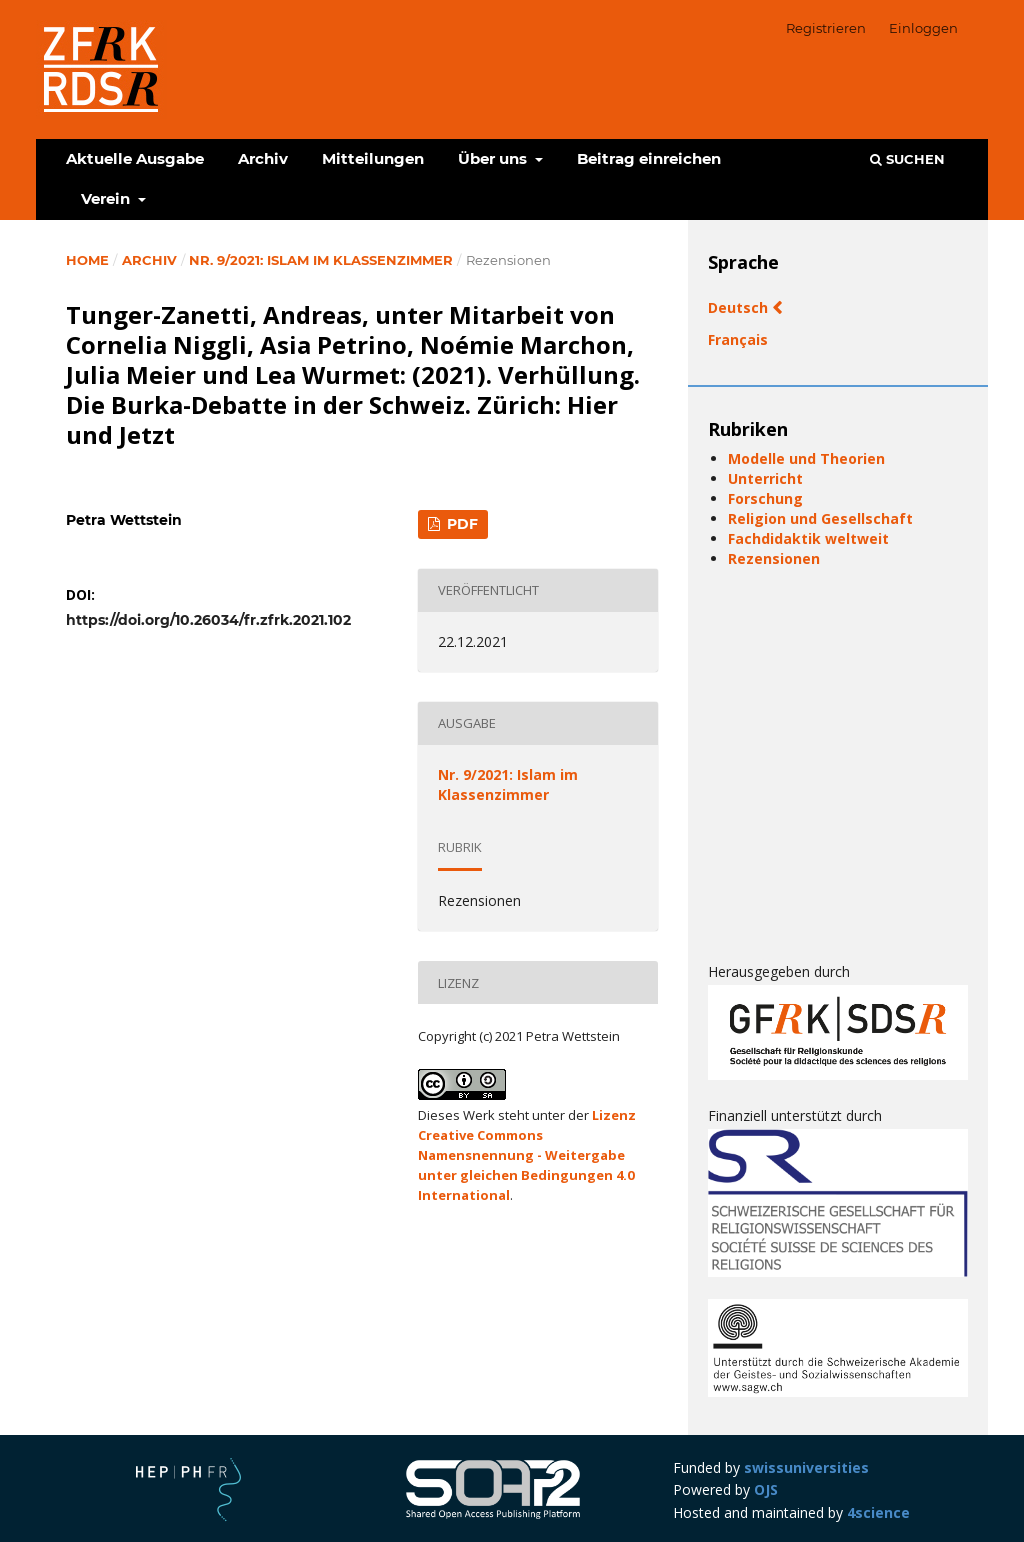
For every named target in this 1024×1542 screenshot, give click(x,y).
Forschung (765, 498)
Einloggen (923, 28)
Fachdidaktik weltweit (808, 538)
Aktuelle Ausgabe (135, 158)
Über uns (494, 158)
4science (878, 1512)
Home (87, 260)
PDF (460, 524)
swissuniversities (806, 1467)
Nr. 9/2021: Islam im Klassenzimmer (321, 260)
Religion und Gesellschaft (820, 518)
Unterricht (765, 478)
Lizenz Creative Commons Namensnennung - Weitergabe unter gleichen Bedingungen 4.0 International (527, 1155)
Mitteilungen (373, 158)
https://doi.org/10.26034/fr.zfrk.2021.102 (208, 620)
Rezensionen (774, 558)
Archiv (263, 158)
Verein (107, 198)
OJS (766, 1489)
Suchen (907, 159)
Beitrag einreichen (649, 158)
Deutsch (740, 307)
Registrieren (826, 28)
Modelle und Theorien (806, 458)
